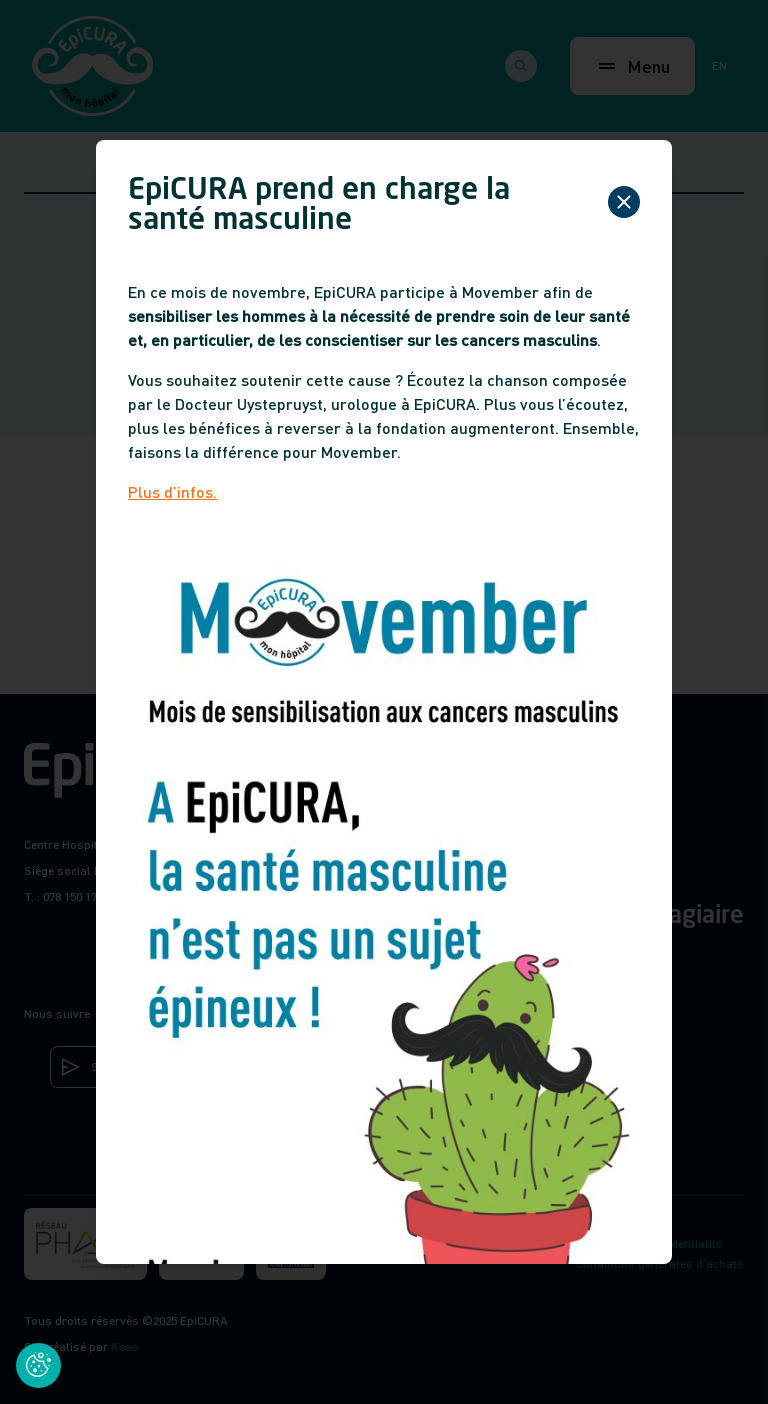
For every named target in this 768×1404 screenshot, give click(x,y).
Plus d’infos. (172, 491)
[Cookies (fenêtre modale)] (38, 1365)
